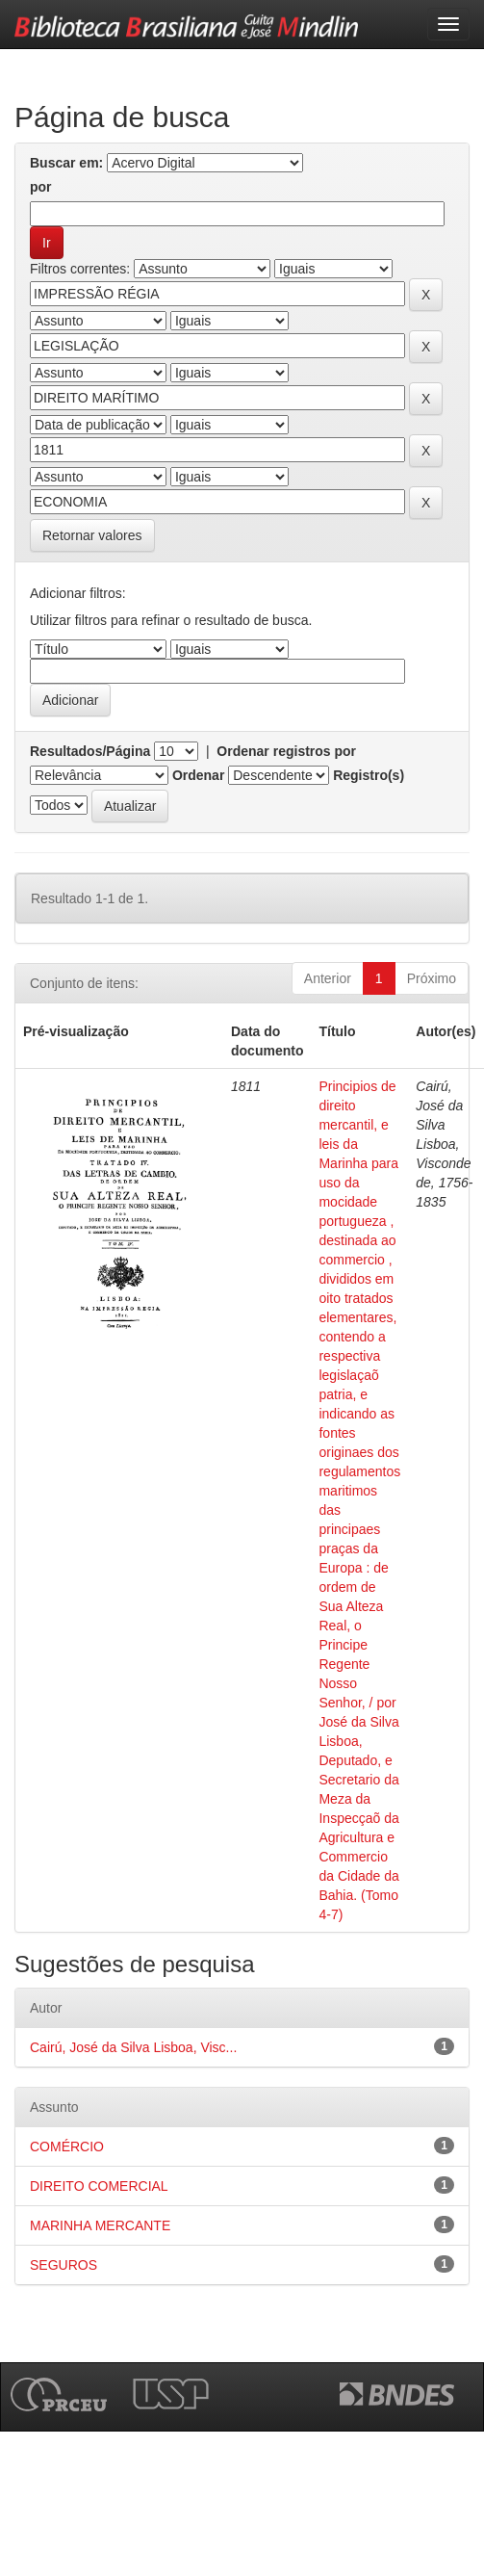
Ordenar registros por (286, 751)
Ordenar (198, 775)
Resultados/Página (90, 751)
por (41, 187)
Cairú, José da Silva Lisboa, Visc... (133, 2047)
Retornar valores (92, 535)
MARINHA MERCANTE (100, 2225)
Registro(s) (368, 775)
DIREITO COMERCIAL (99, 2186)
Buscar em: (66, 162)
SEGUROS (63, 2265)
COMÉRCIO (67, 2146)
